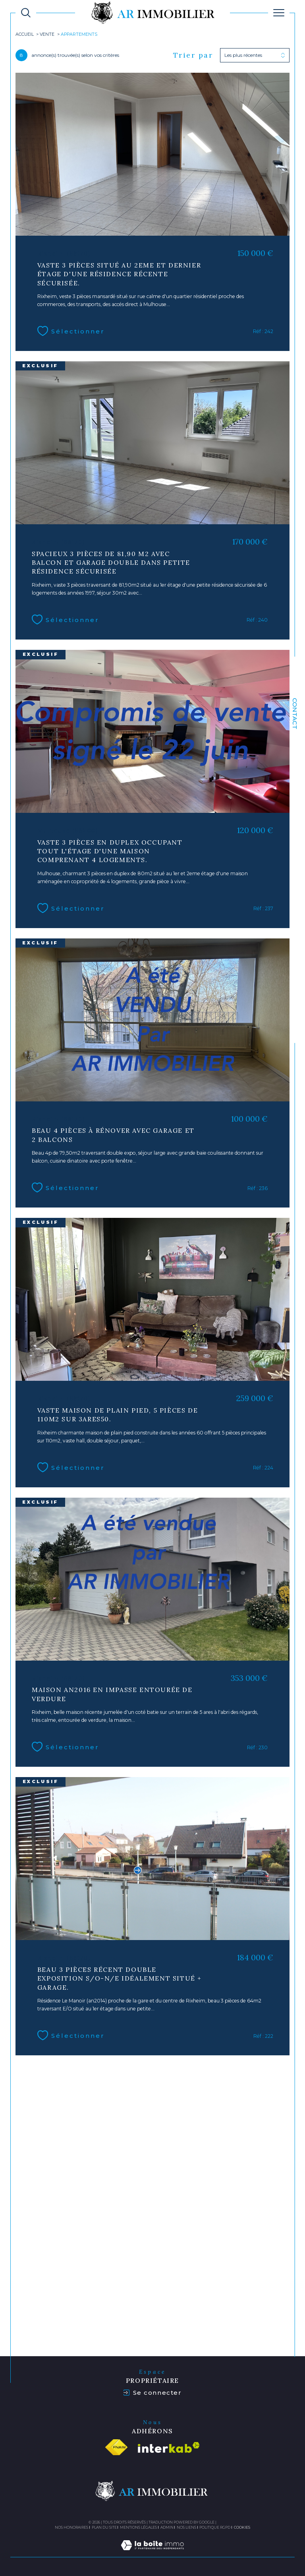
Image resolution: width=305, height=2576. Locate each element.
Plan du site (104, 2526)
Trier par (193, 55)
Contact (295, 713)
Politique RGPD (214, 2526)
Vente (47, 34)
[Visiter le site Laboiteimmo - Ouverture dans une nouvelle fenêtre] (152, 2552)
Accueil (24, 34)
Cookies (242, 2526)
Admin (167, 2526)
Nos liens (186, 2526)
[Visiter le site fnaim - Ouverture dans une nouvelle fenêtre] (116, 2446)
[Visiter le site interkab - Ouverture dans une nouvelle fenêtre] (169, 2446)
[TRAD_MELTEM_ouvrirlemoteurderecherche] (26, 13)
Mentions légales (138, 2526)
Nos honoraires (71, 2526)
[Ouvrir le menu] (279, 12)
